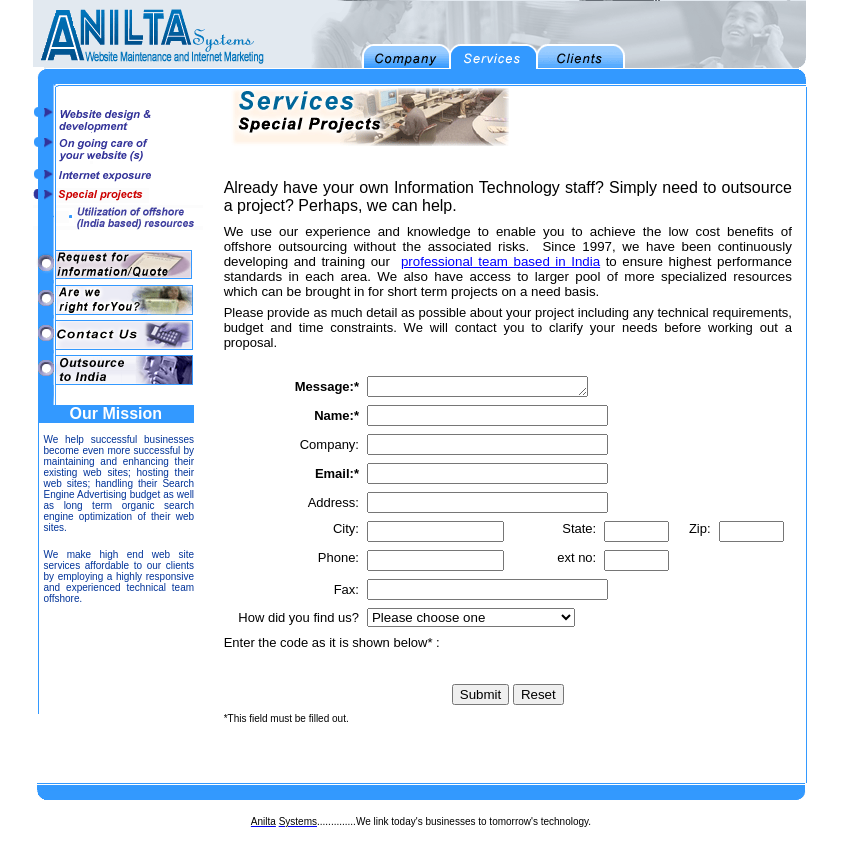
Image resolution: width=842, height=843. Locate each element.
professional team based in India (500, 261)
